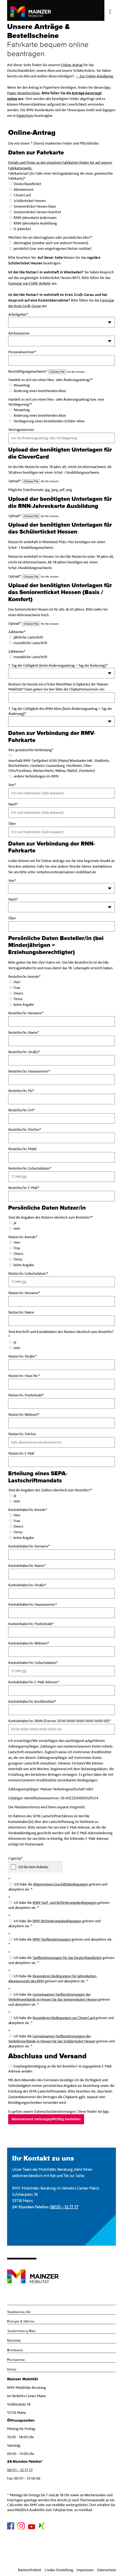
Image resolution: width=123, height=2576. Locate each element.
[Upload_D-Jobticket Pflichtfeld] (74, 372)
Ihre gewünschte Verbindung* (31, 750)
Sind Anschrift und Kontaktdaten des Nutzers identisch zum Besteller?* (61, 1334)
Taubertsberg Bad (21, 2331)
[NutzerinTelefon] (61, 1442)
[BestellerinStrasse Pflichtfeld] (61, 1060)
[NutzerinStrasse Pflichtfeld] (61, 1364)
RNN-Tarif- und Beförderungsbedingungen (65, 1902)
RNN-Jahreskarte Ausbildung (35, 223)
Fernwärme (16, 2360)
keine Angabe (24, 1004)
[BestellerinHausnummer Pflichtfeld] (61, 1079)
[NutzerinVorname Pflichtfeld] (61, 1301)
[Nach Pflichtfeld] (61, 812)
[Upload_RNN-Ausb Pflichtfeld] (48, 516)
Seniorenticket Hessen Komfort (37, 212)
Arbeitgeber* (18, 314)
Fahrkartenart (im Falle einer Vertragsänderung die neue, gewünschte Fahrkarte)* (60, 175)
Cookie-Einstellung (59, 2570)
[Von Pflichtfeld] (61, 793)
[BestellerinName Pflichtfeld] (61, 1041)
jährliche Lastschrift (28, 637)
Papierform (25, 115)
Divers (18, 993)
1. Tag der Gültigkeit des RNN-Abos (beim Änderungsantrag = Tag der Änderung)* (60, 711)
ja (15, 1222)
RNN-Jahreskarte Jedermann (35, 217)
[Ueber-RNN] (61, 926)
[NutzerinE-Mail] (61, 1461)
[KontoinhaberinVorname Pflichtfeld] (61, 1554)
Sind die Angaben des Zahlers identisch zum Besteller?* (50, 1490)
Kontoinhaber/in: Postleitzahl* (43, 1623)
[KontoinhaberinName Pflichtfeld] (61, 1574)
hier (106, 2111)
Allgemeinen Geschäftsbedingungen (60, 1884)
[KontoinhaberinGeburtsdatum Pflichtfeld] (61, 1671)
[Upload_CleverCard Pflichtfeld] (48, 481)
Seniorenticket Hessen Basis (35, 206)
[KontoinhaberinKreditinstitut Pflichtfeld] (61, 1710)
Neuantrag (22, 385)
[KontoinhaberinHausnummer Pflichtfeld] (61, 1613)
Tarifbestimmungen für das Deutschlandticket (67, 1957)
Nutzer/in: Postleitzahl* (35, 1395)
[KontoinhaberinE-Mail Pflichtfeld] (61, 1690)
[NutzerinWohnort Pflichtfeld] (61, 1423)
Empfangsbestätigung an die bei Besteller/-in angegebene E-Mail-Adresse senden (60, 2068)
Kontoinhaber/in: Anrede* (27, 1509)
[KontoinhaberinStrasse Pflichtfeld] (61, 1593)
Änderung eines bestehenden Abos (40, 391)
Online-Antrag (72, 65)
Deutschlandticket (27, 184)
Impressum (85, 2570)
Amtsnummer (19, 333)
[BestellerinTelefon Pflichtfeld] (61, 1138)
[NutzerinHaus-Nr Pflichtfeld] (61, 1384)
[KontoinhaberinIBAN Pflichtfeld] (61, 1729)
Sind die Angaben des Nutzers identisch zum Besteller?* (50, 1217)
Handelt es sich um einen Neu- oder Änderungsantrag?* (50, 379)
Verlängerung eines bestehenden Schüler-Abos (49, 421)
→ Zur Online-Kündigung (94, 76)
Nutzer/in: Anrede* (22, 1237)
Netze (12, 2369)
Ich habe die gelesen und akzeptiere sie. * (58, 1905)
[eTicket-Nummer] (61, 697)
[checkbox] (35, 1866)
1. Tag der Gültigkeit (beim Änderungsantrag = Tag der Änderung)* (58, 665)
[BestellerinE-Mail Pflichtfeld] (61, 1196)
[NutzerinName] (61, 1320)
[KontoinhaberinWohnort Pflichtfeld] (61, 1651)
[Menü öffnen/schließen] (110, 10)
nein (17, 1228)
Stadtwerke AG (19, 2312)
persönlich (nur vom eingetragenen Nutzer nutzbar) (52, 248)
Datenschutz (106, 2570)
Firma (18, 999)
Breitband (15, 2350)
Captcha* (15, 1858)
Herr (17, 982)
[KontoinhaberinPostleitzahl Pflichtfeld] (61, 1632)
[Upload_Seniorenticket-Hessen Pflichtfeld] (48, 624)
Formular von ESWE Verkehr (29, 283)
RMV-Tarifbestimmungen (52, 1939)
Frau (17, 987)
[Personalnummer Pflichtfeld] (61, 360)
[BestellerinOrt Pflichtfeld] (61, 1118)
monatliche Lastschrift (30, 643)
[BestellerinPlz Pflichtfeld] (61, 1099)
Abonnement (23, 189)
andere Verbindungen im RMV (36, 776)
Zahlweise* (17, 632)
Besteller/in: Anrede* (24, 976)
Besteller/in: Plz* (30, 1090)
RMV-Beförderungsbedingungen (57, 1921)
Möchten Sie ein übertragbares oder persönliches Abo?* (50, 237)
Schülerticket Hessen (30, 200)
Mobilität (14, 2341)
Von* (12, 880)
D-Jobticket (22, 229)
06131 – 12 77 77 (64, 2206)
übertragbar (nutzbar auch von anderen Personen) (51, 243)
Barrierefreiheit (29, 2570)
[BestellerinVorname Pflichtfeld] (61, 1021)
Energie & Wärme (21, 2321)
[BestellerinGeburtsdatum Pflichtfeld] (61, 1176)
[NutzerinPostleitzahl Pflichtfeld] (61, 1403)
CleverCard (22, 195)
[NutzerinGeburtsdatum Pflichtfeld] (61, 1282)
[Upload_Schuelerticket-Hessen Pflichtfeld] (48, 576)
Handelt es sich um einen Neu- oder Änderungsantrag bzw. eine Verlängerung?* (56, 401)
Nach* (13, 899)
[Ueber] (61, 832)
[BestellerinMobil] (61, 1157)
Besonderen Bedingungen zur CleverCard (64, 2018)
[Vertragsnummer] (61, 438)
